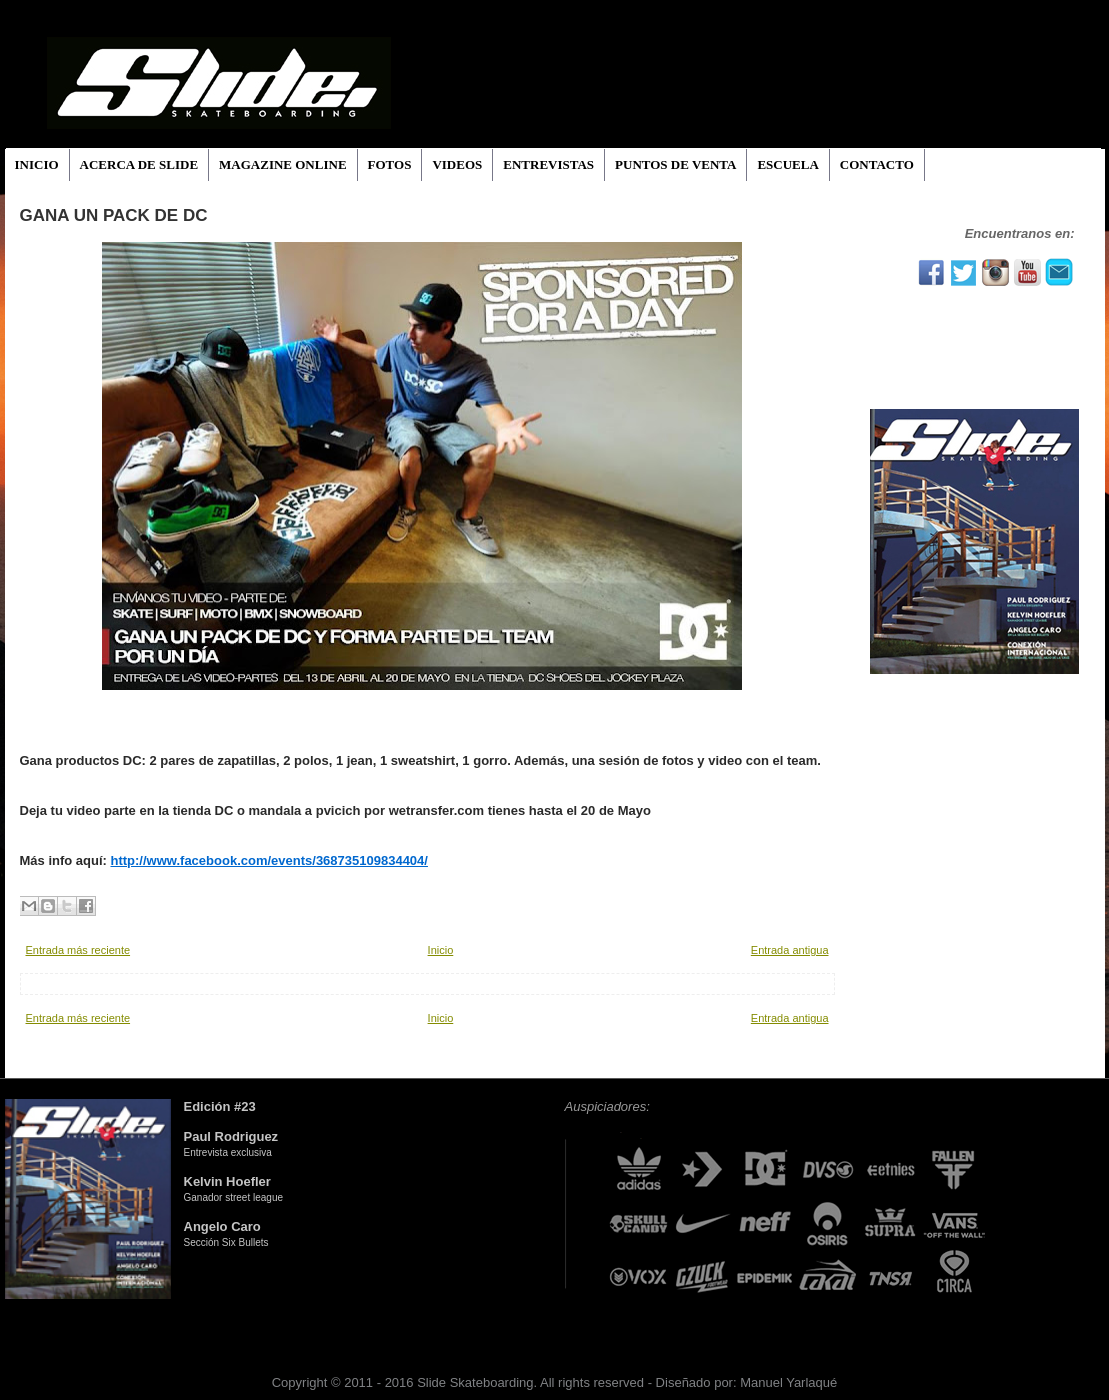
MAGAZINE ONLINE (283, 164)
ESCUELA (787, 164)
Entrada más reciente (78, 950)
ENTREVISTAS (548, 164)
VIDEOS (457, 164)
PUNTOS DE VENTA (675, 164)
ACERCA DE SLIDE (139, 164)
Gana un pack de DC (114, 215)
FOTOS (390, 164)
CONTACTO (877, 164)
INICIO (37, 164)
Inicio (441, 950)
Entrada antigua (790, 950)
